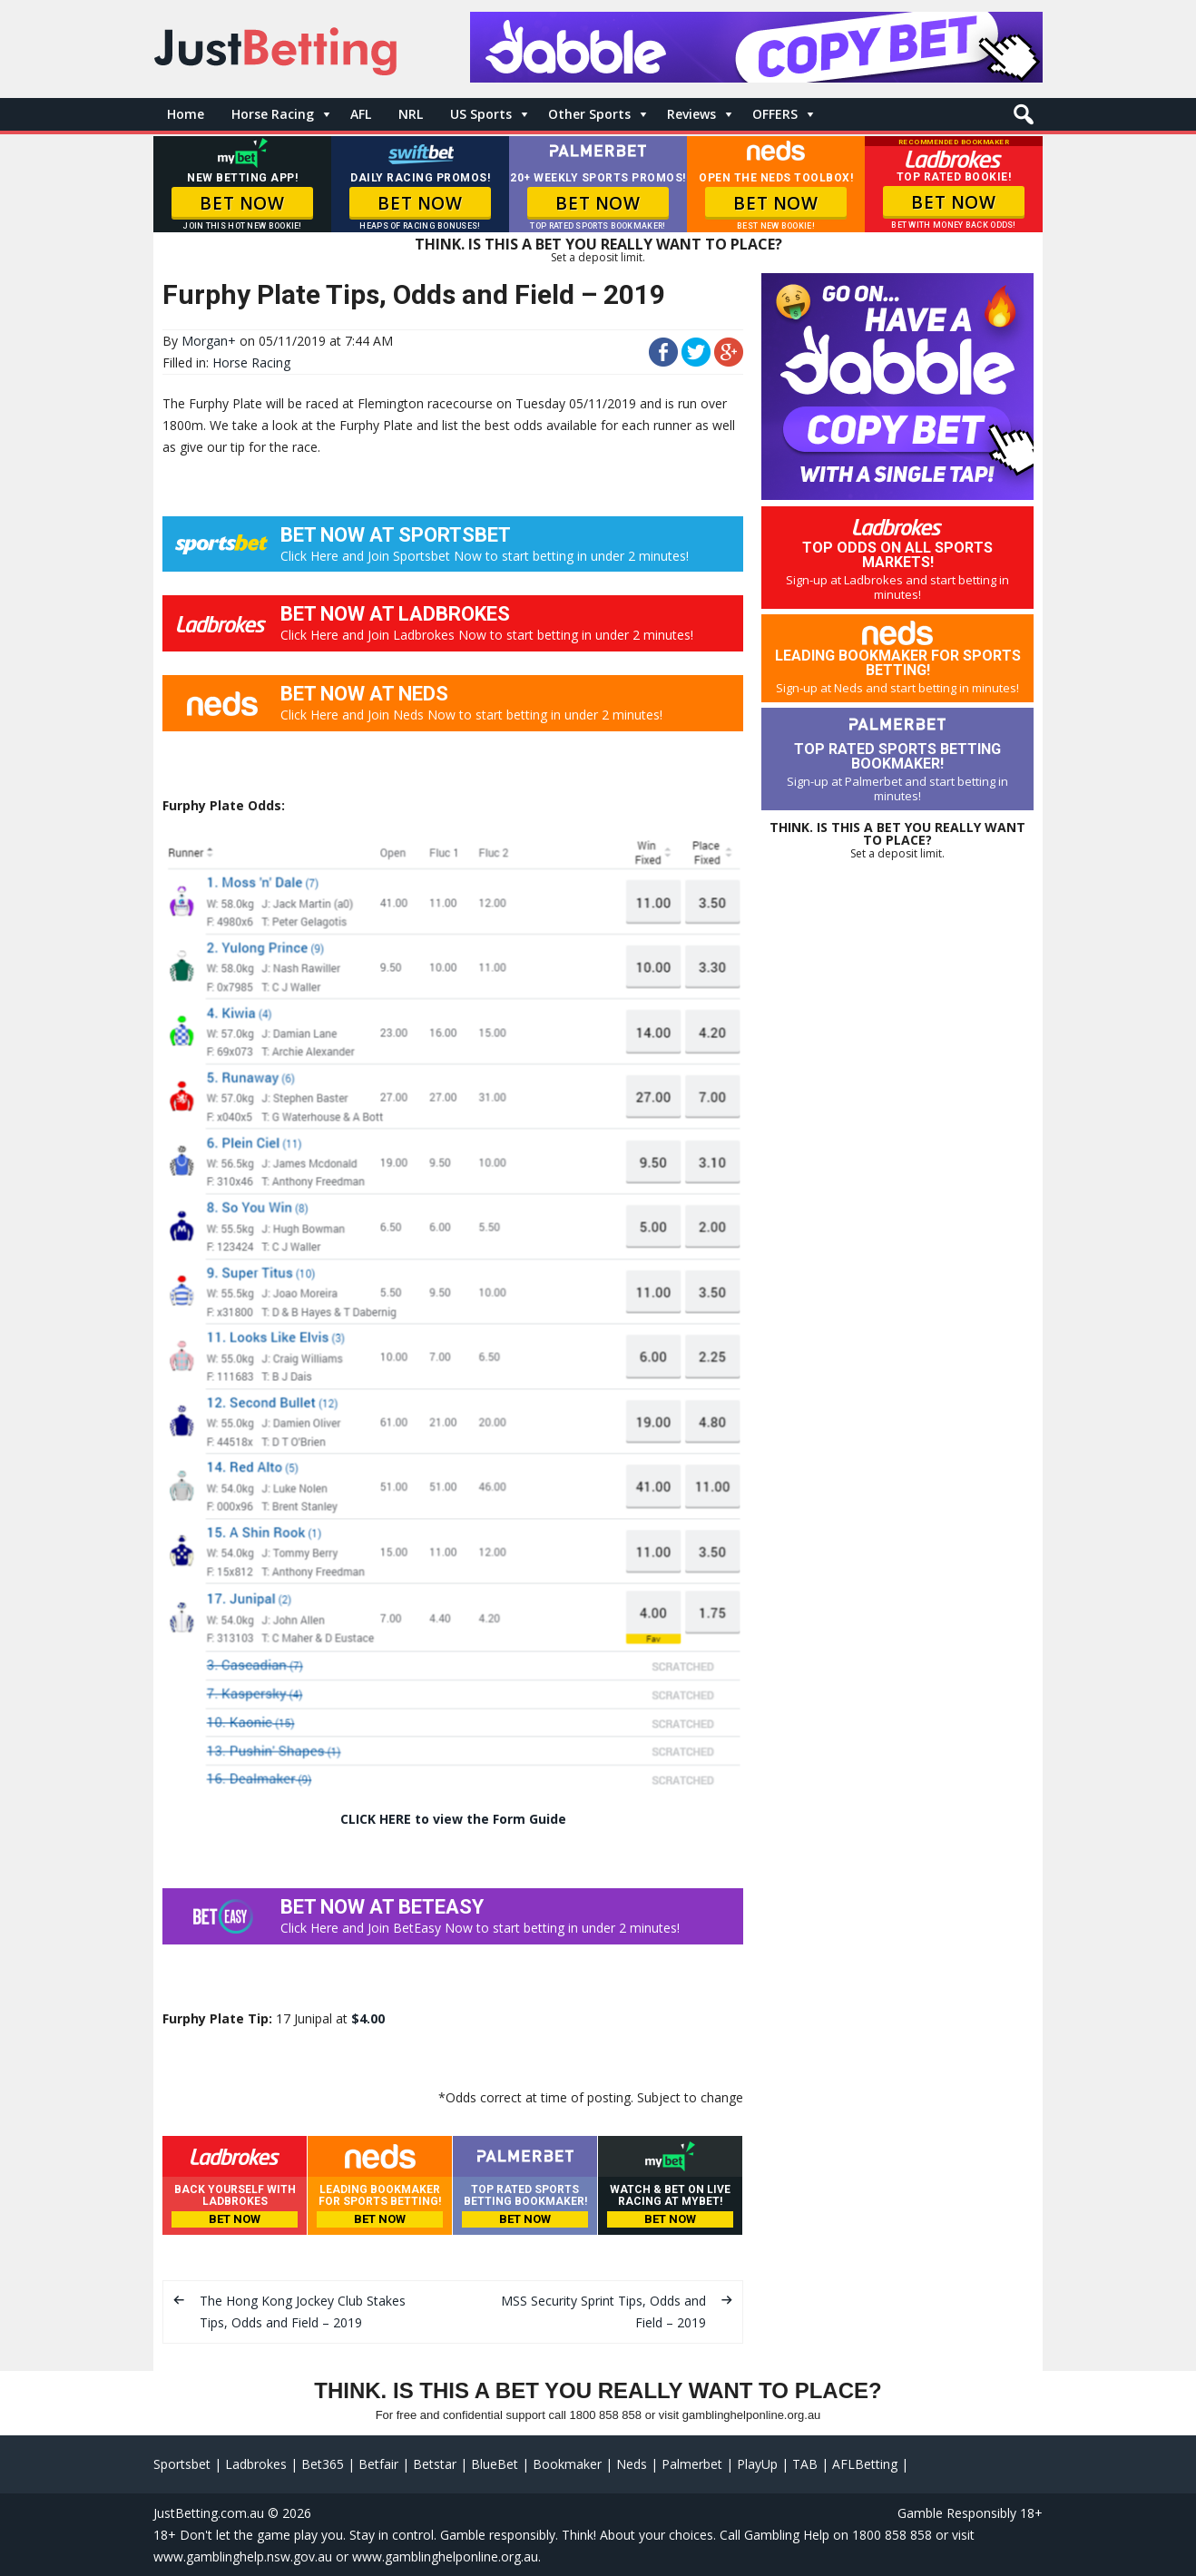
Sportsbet (182, 2464)
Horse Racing (272, 113)
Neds (631, 2464)
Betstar (434, 2464)
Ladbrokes (256, 2464)
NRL (410, 113)
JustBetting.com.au (208, 2513)
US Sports (481, 113)
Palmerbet (692, 2464)
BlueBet (494, 2464)
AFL (360, 113)
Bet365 (322, 2464)
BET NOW (242, 203)
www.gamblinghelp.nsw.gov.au (242, 2556)
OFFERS (775, 113)
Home (185, 113)
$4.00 (368, 2018)
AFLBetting (864, 2464)
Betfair (378, 2464)
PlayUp (757, 2464)
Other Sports (589, 113)
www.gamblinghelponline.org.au (445, 2556)
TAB (805, 2464)
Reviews (691, 113)
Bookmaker (567, 2464)
